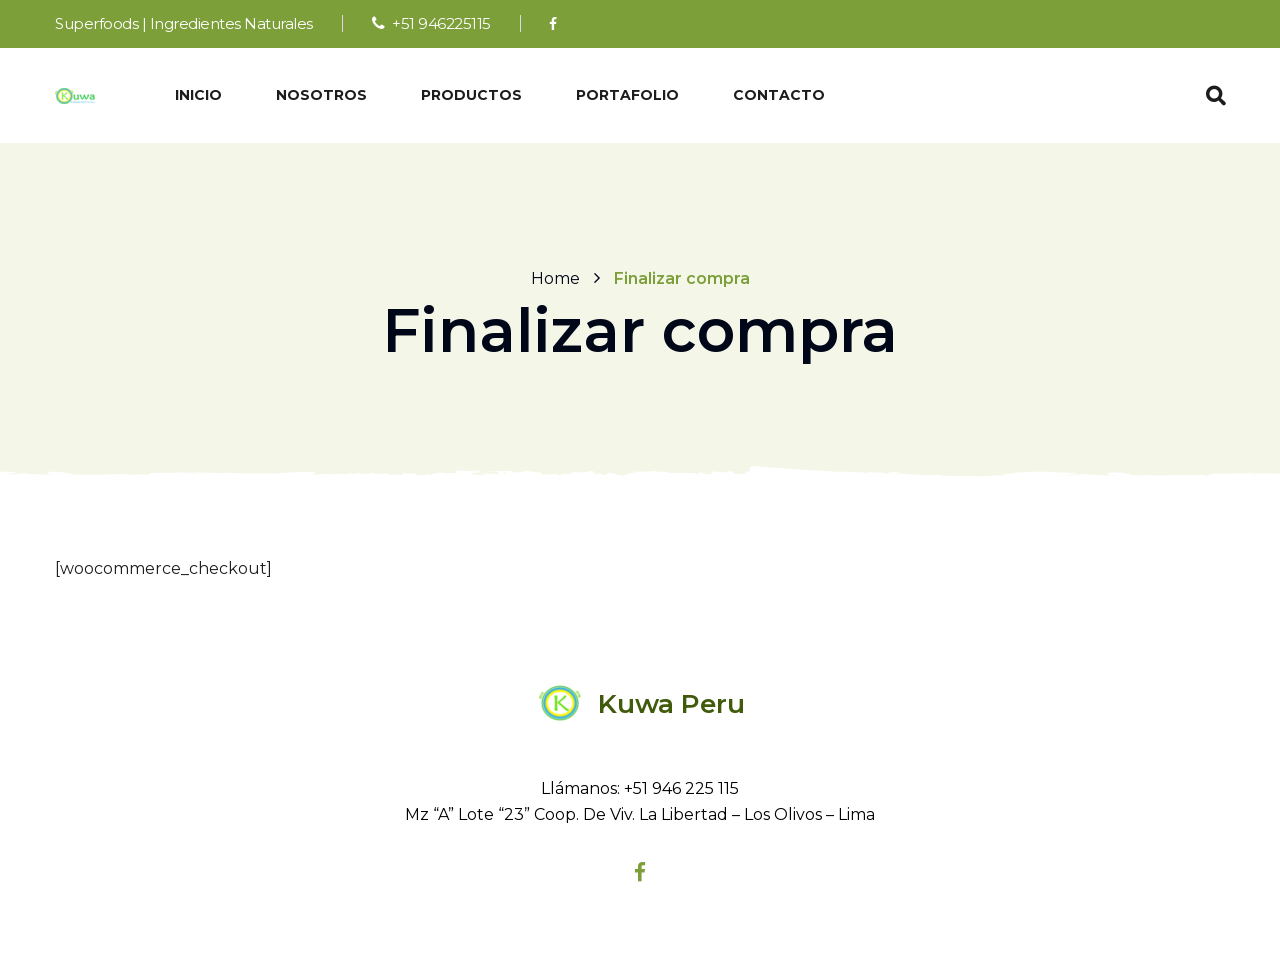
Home (555, 277)
